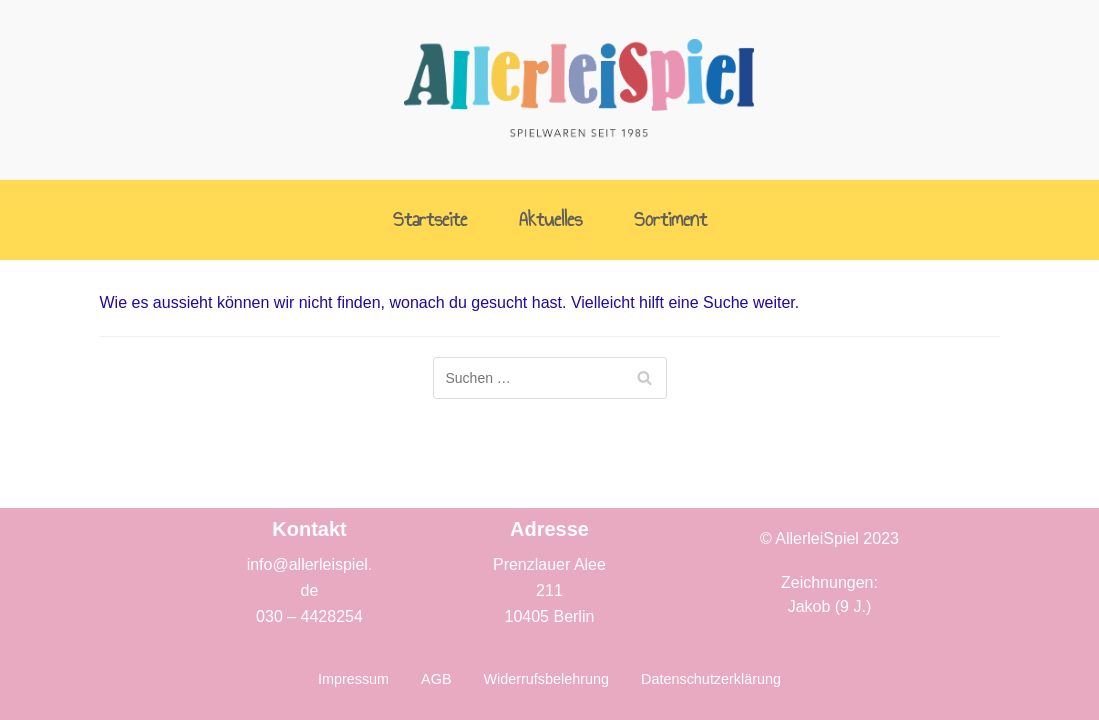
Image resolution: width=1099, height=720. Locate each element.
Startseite (430, 220)
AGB (436, 679)
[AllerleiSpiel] (579, 89)
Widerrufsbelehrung (546, 679)
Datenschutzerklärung (711, 679)
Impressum (353, 679)
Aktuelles (550, 220)
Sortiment (670, 220)
